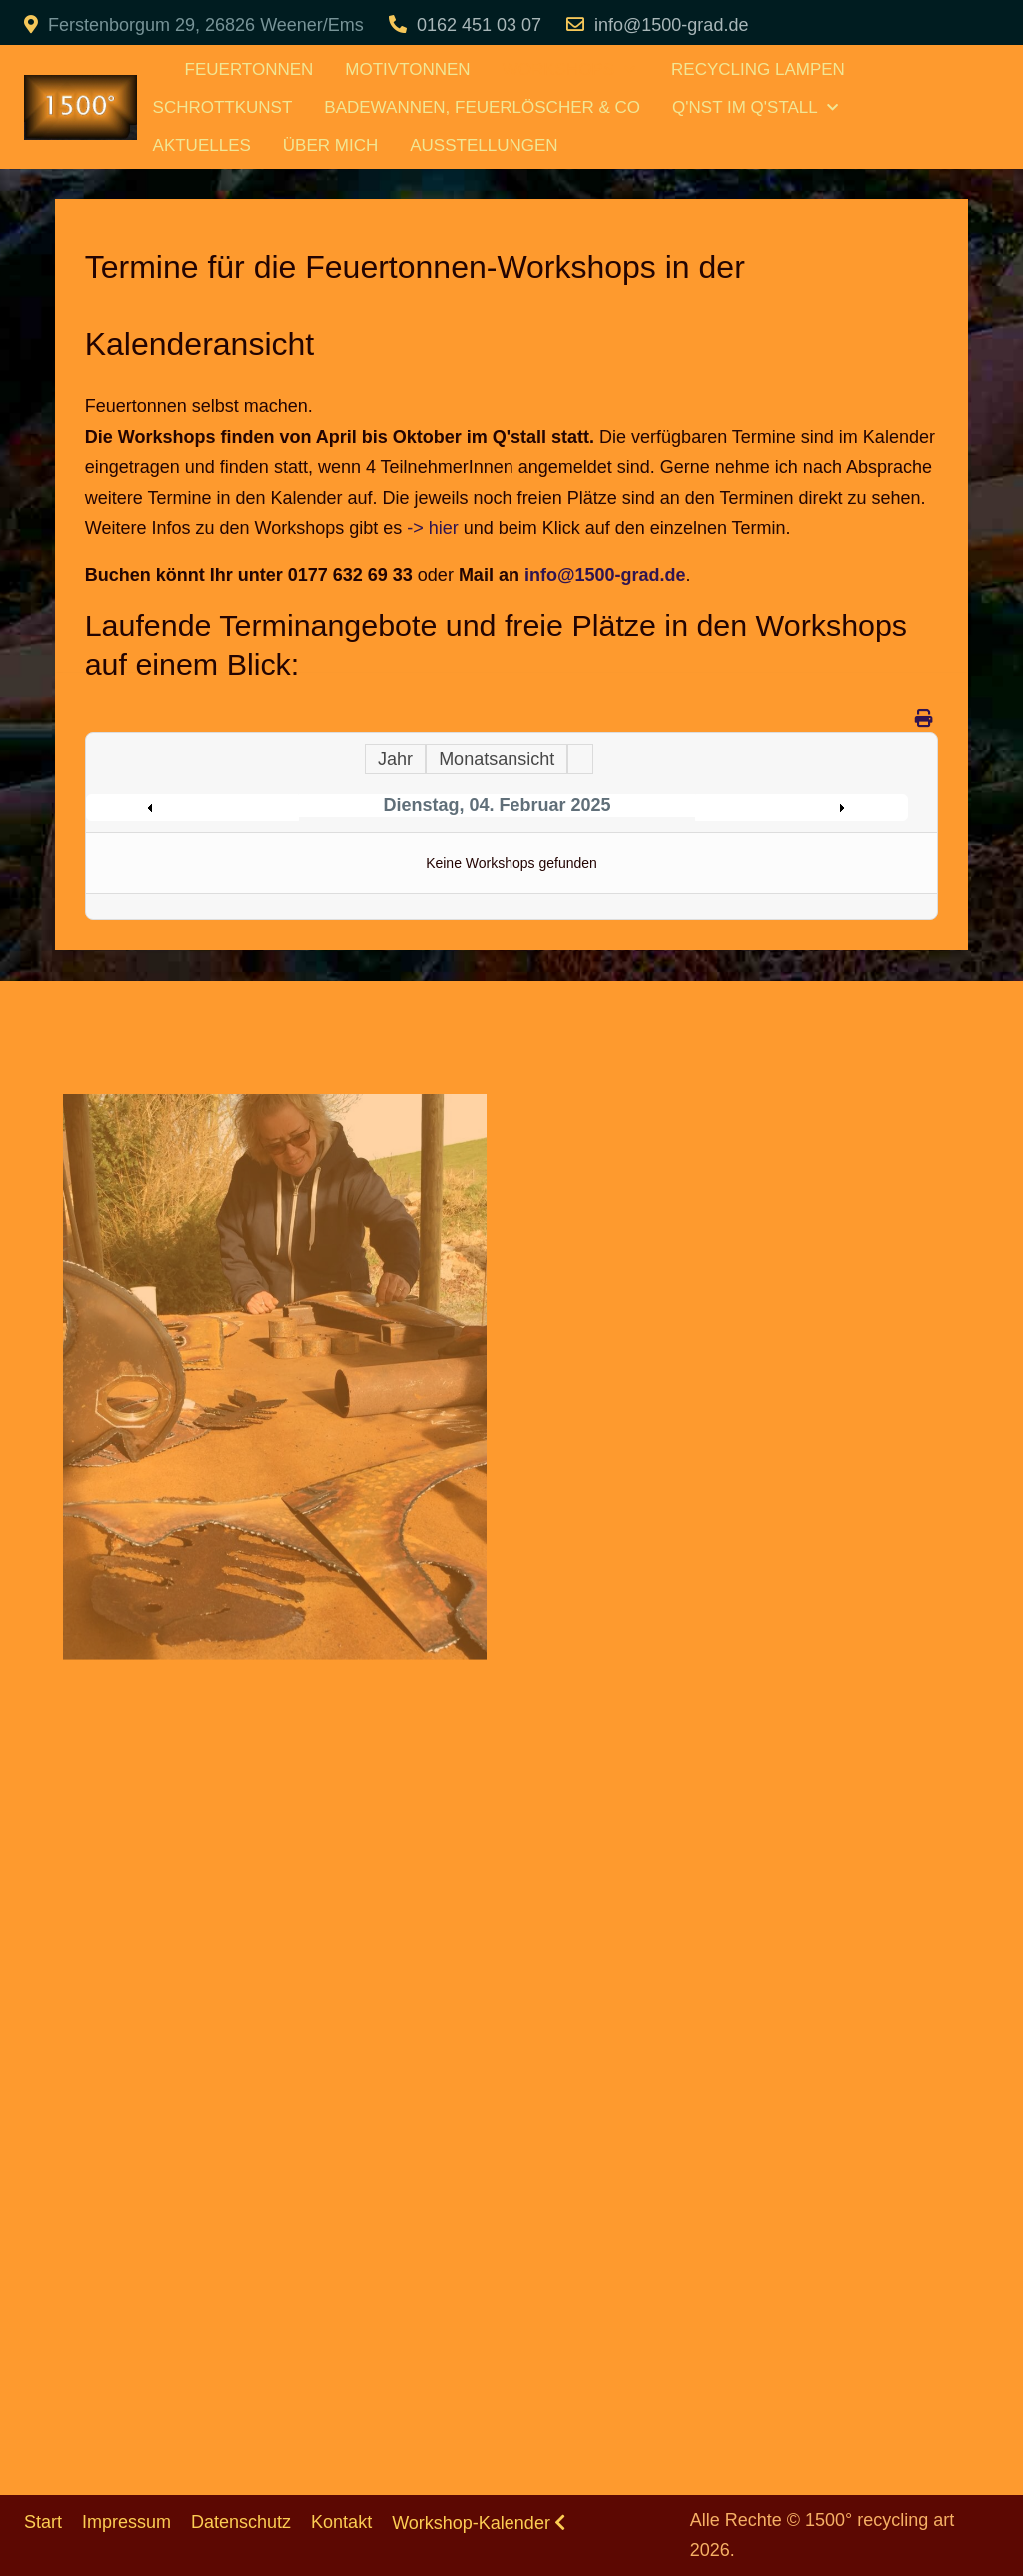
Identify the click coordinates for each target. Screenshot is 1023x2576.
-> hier (433, 528)
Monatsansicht (496, 759)
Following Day (796, 808)
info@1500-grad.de (671, 25)
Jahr (395, 759)
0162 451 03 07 (479, 25)
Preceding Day (197, 808)
